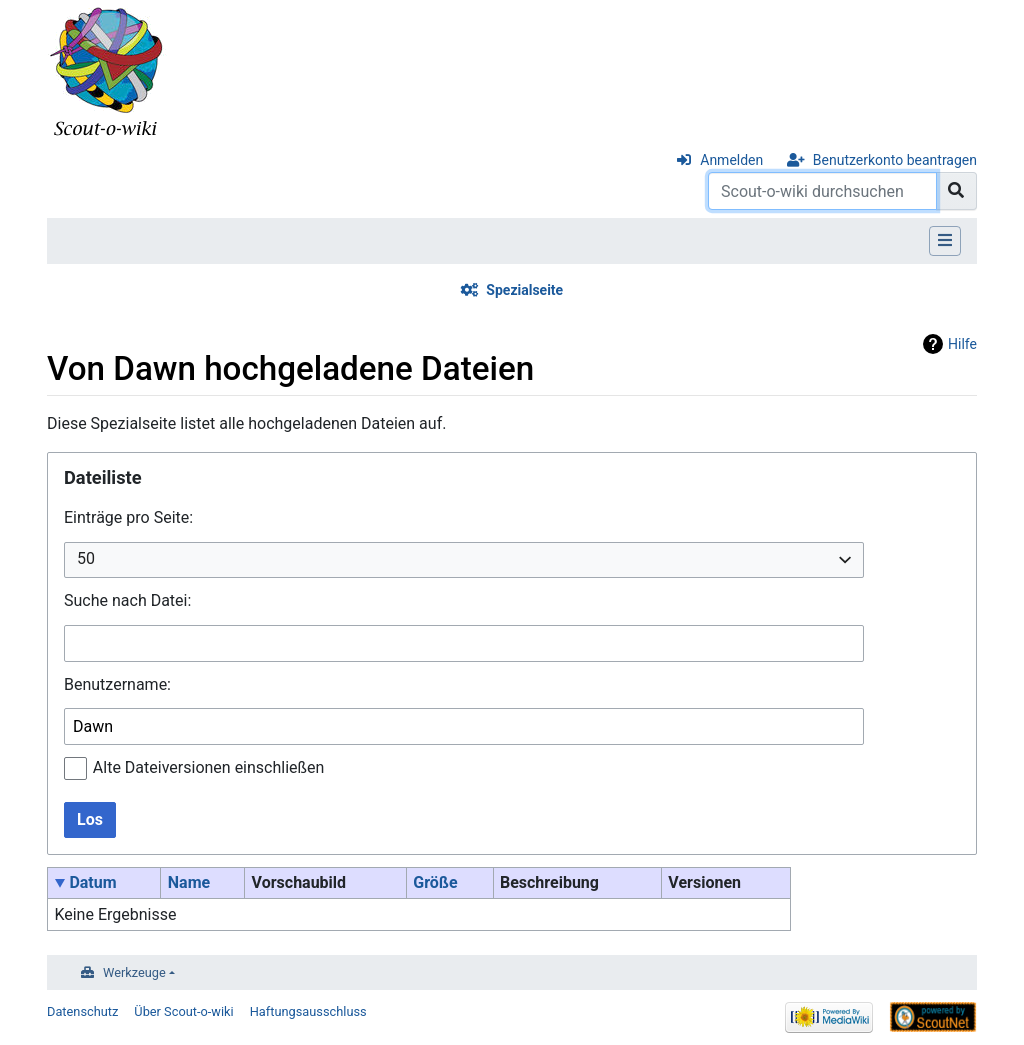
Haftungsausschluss (308, 1011)
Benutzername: (117, 684)
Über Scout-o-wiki (183, 1011)
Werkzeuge (134, 972)
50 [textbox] (86, 558)
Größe (435, 882)
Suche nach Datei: (127, 600)
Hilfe (962, 344)
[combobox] (464, 560)
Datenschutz (82, 1011)
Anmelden (731, 160)
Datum (92, 882)
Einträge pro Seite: (128, 517)
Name (189, 882)
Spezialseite (524, 290)
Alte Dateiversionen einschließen (209, 767)
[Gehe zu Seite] (956, 191)
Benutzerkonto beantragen (895, 160)
